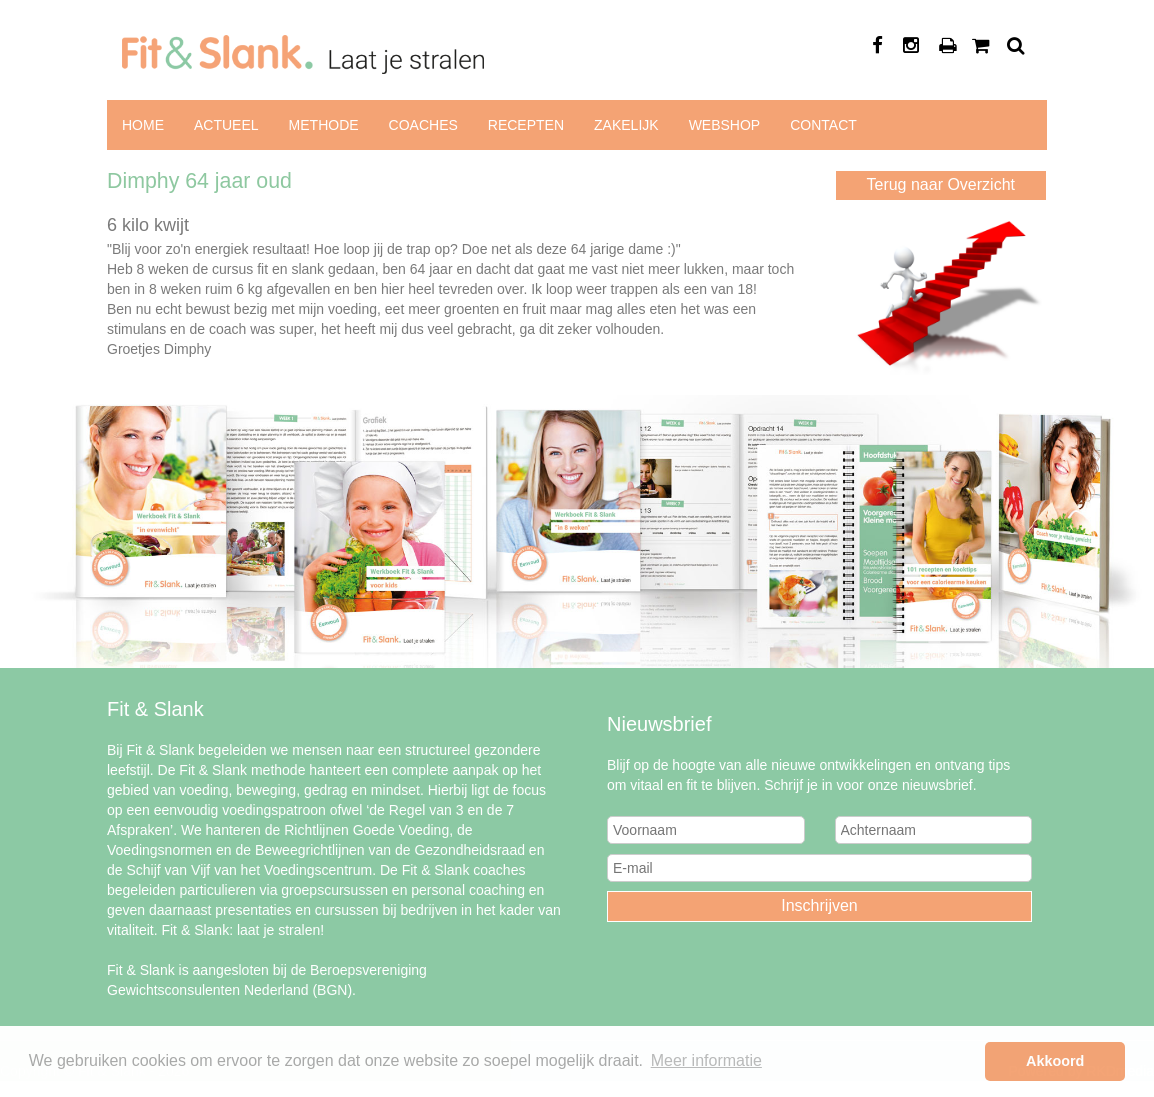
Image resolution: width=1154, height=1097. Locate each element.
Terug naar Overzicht (940, 184)
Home (143, 125)
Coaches (423, 125)
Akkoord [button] (1055, 1061)
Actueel (226, 125)
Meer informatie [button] (706, 1060)
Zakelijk (626, 125)
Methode (324, 125)
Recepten (526, 125)
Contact (823, 125)
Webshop (725, 125)
